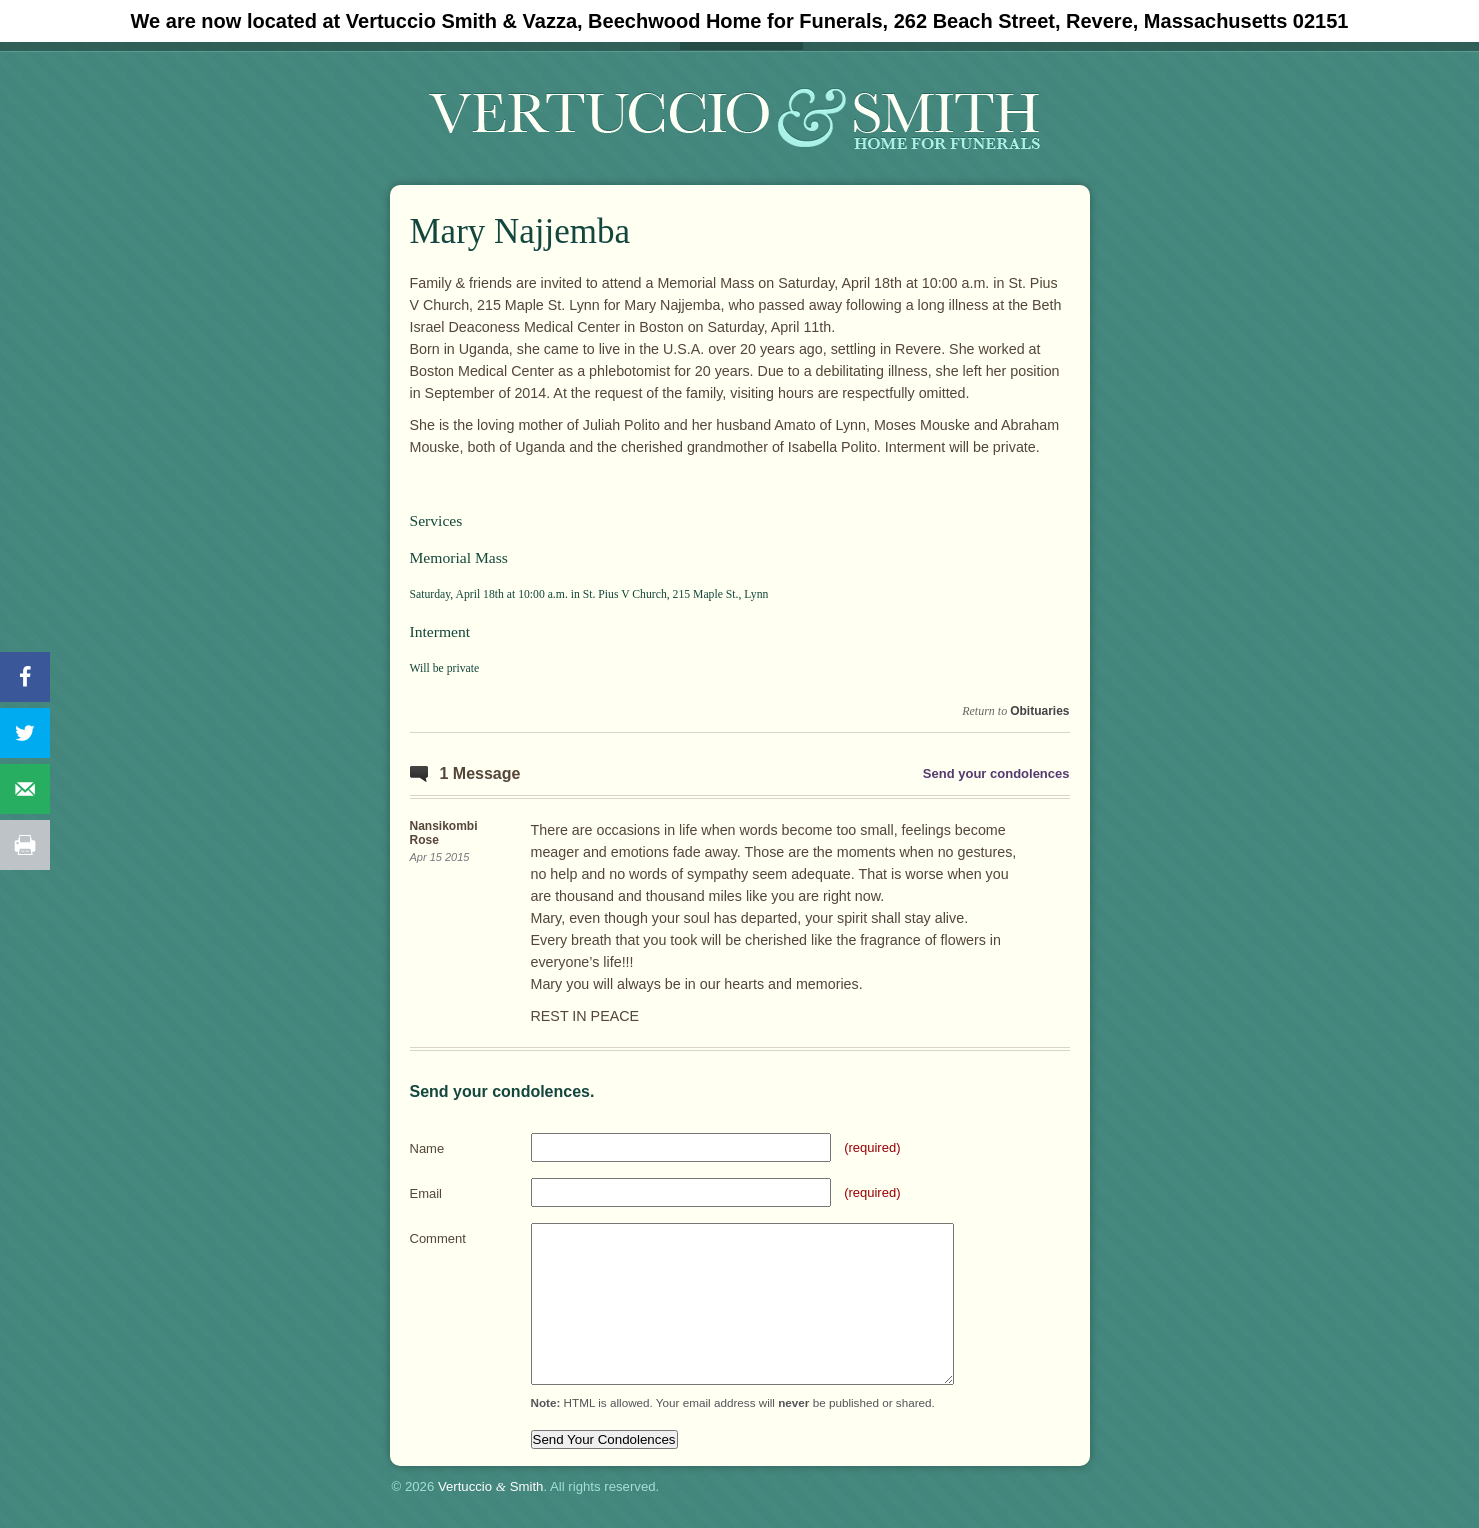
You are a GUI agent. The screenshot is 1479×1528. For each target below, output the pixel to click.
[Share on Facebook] (25, 677)
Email (426, 1193)
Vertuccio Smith (491, 1486)
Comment (438, 1238)
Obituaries (1039, 711)
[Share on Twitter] (25, 733)
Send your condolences (996, 773)
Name (427, 1148)
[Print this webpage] (25, 845)
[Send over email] (25, 789)
